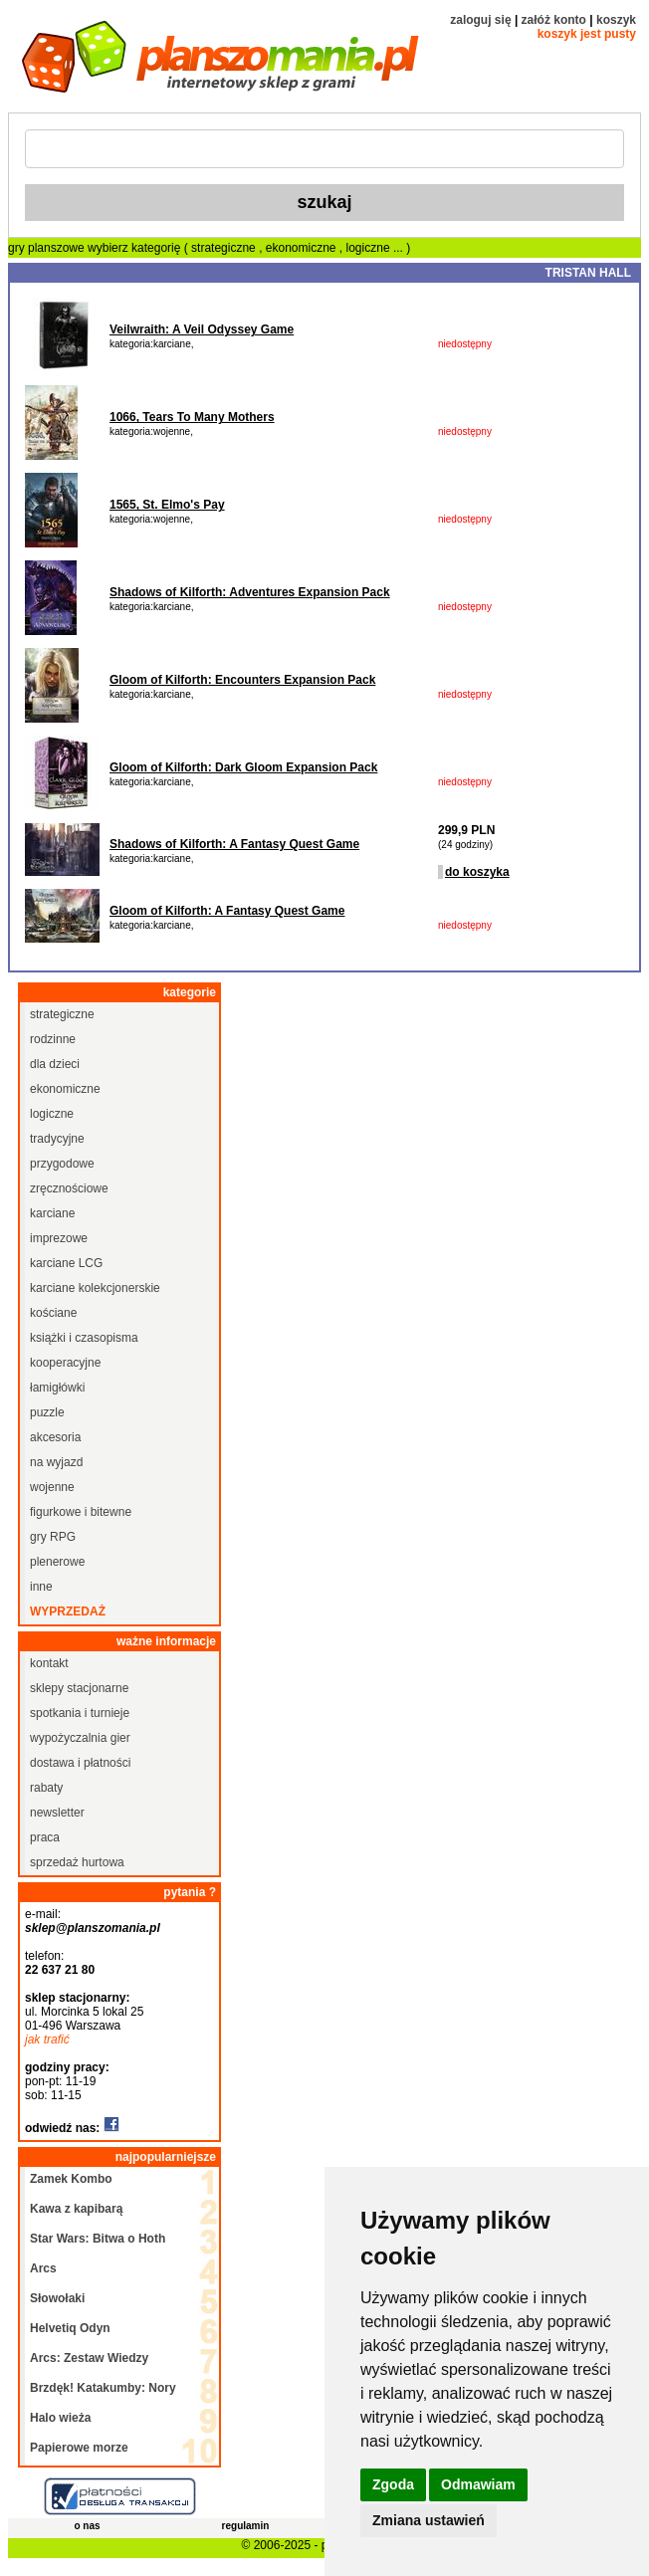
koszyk (616, 20)
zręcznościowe (69, 1188)
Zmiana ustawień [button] (428, 2520)
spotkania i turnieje (79, 1713)
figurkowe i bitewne (80, 1512)
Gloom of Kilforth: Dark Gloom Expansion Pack (243, 767)
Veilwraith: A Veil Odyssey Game (201, 329)
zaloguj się (480, 20)
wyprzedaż (68, 1611)
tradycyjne (57, 1139)
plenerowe (57, 1562)
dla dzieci (55, 1064)
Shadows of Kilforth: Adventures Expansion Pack (249, 592)
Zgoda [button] (393, 2484)
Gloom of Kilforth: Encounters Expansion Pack (242, 680)
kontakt (49, 1663)
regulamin (246, 2525)
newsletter (57, 1813)
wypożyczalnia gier (80, 1738)
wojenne (52, 1487)
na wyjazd (56, 1462)
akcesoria (55, 1437)
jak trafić (47, 2039)
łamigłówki (57, 1388)
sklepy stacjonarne (79, 1688)
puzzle (47, 1412)
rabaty (46, 1788)
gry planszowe (46, 248)
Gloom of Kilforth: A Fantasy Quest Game (226, 911)
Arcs (43, 2268)
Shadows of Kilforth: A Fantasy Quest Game (234, 844)
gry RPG (53, 1537)
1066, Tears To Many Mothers (192, 417)
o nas (87, 2525)
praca (45, 1837)
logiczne (369, 248)
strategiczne (225, 248)
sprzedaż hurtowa (77, 1862)
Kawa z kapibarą (76, 2209)
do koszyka (477, 872)
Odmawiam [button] (478, 2484)
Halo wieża (60, 2418)
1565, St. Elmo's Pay (167, 505)
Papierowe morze (79, 2448)
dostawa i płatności (80, 1763)
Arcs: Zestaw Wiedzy (89, 2358)
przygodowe (62, 1164)
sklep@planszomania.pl (92, 1928)
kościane (53, 1313)
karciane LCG (66, 1263)
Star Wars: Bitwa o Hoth (97, 2239)
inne (41, 1587)
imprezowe (59, 1238)
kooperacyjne (65, 1363)
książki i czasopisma (84, 1338)
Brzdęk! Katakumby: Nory (103, 2388)
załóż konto (554, 20)
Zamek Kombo (71, 2179)
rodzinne (53, 1039)
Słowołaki (57, 2298)
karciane (52, 1213)
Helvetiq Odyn (70, 2328)
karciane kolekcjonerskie (95, 1288)
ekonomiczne (302, 248)
